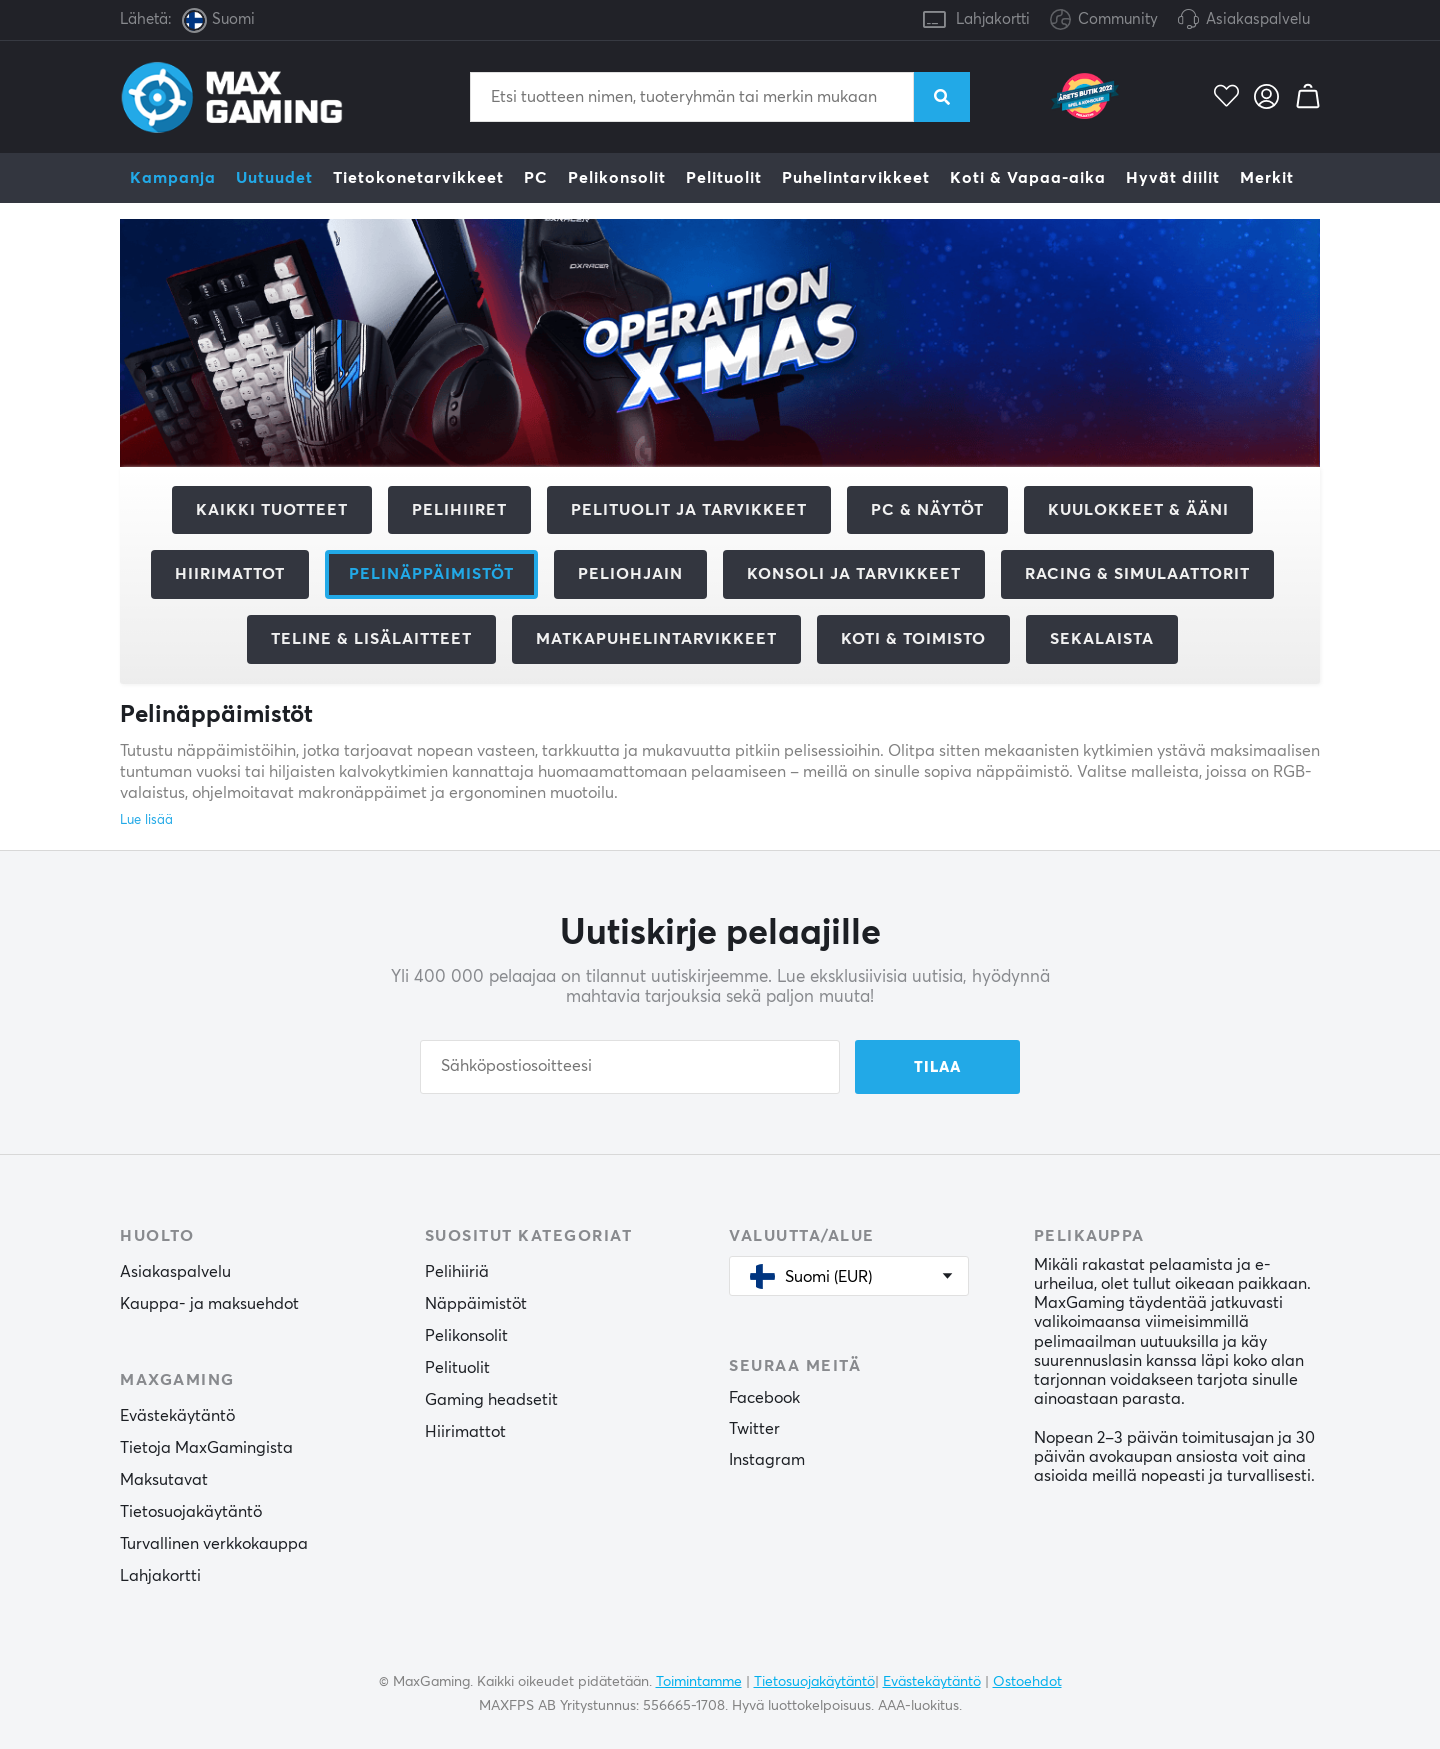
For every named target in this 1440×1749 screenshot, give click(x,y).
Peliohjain (630, 574)
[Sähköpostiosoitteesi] (630, 1067)
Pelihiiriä (457, 1272)
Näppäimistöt (476, 1304)
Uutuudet (274, 178)
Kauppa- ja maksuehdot (209, 1304)
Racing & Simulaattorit (1137, 574)
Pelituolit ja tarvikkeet (689, 510)
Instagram (767, 1460)
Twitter (754, 1429)
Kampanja (173, 178)
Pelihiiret (459, 510)
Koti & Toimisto (913, 639)
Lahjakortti (993, 19)
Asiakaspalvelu (1258, 19)
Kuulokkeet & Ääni (1138, 510)
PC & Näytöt (927, 510)
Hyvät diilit (1173, 178)
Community (1104, 20)
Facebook (764, 1398)
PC (536, 178)
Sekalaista (1102, 639)
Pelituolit (724, 178)
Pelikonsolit (617, 178)
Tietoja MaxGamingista (206, 1448)
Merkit (1267, 178)
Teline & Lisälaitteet (371, 639)
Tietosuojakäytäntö (191, 1512)
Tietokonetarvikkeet (418, 178)
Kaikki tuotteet (272, 510)
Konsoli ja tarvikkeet (854, 574)
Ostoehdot (1027, 1682)
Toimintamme (699, 1682)
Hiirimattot (230, 574)
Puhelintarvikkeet (856, 178)
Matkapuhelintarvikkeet (656, 639)
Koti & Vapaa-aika (1028, 178)
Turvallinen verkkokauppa (214, 1544)
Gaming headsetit (491, 1400)
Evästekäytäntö (177, 1416)
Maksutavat (164, 1480)
